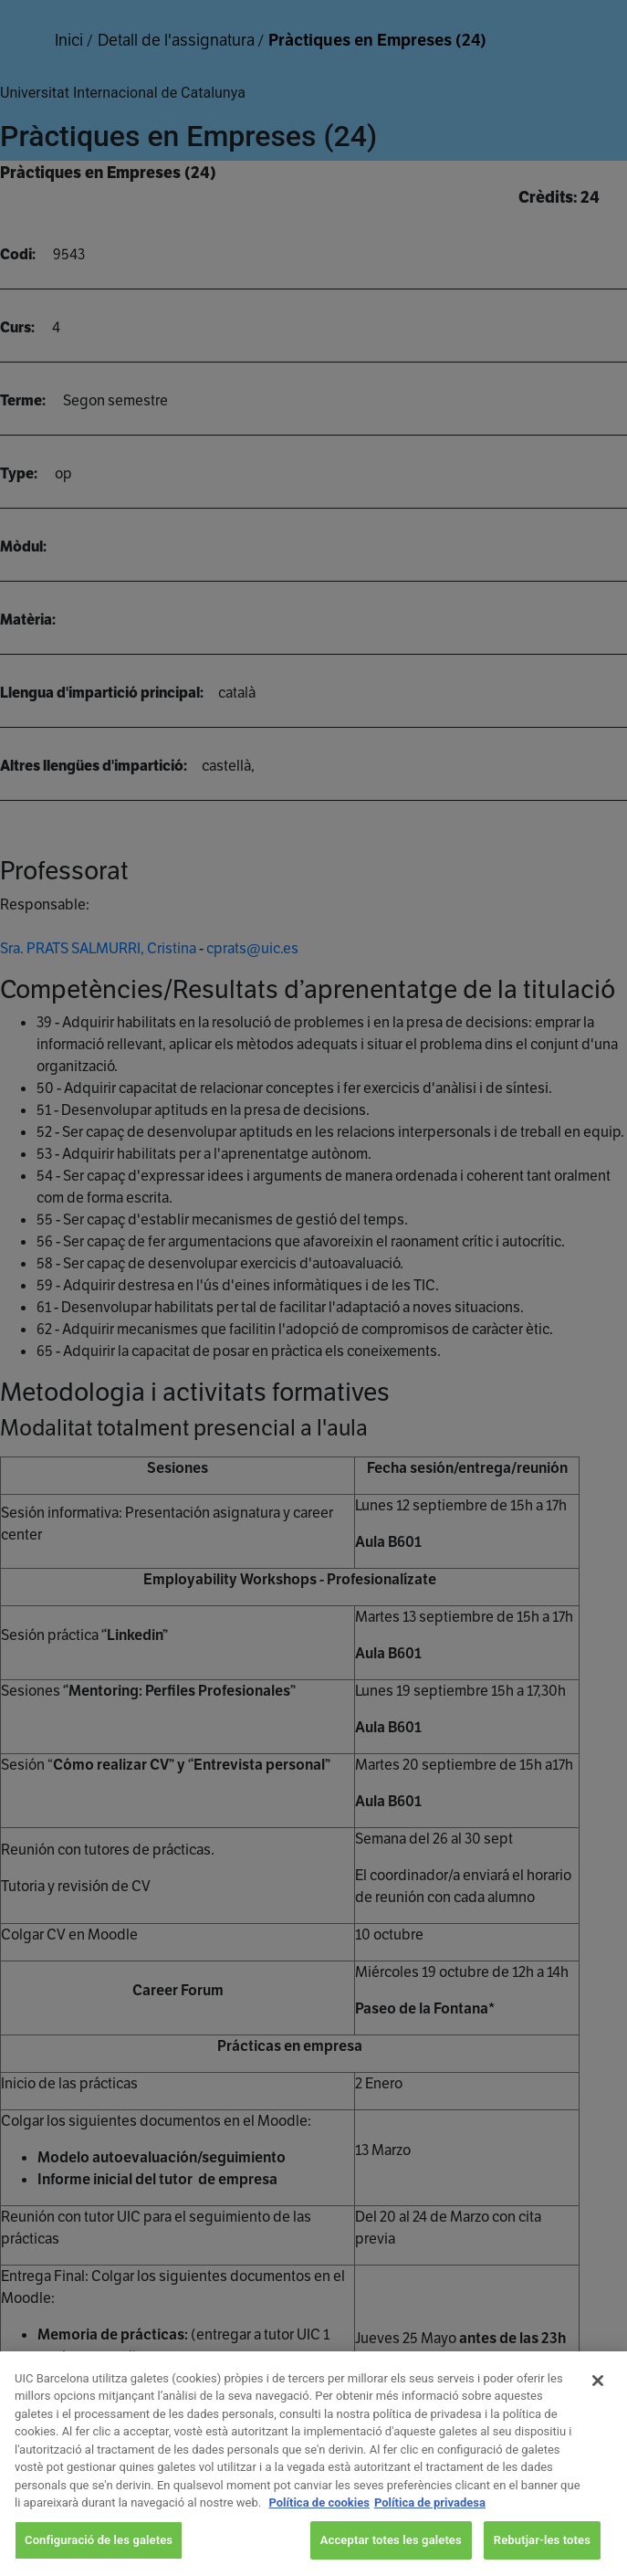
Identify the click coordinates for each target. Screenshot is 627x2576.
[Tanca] (598, 2401)
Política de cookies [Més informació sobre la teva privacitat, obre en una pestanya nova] (319, 2523)
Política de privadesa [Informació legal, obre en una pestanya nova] (430, 2523)
